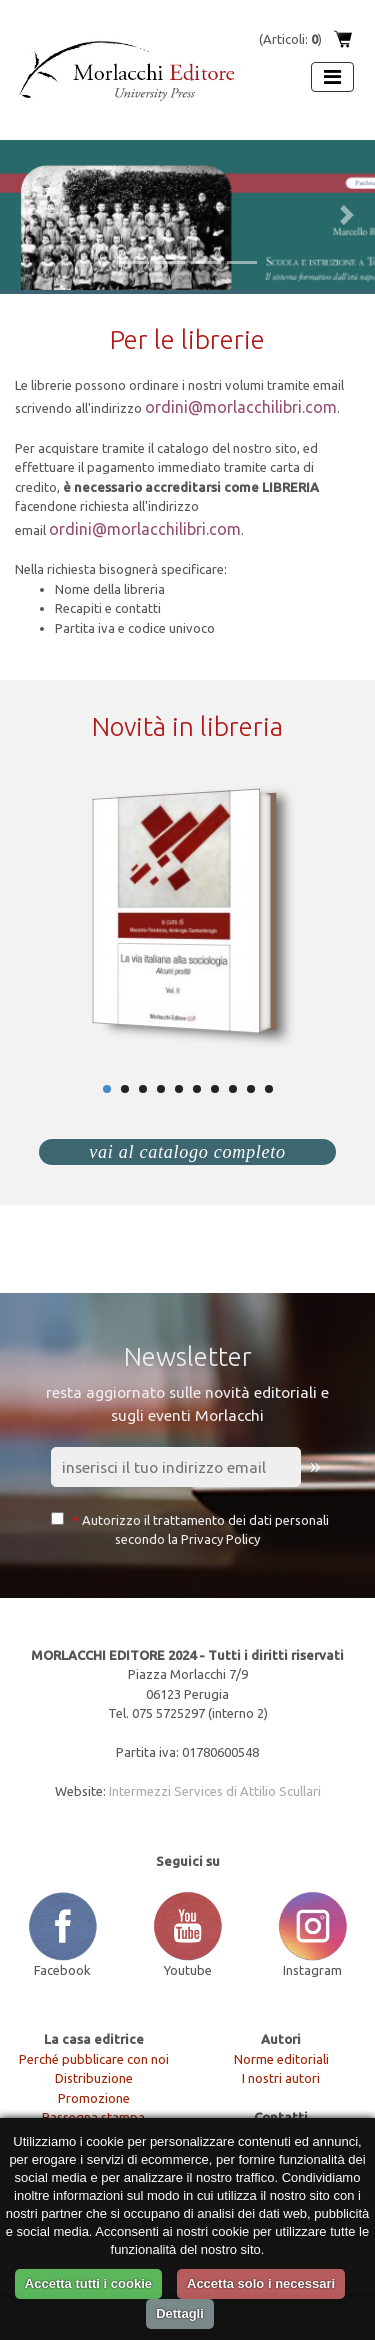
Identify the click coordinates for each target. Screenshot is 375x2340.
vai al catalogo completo (187, 1152)
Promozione (94, 2098)
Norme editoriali (281, 2059)
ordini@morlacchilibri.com (241, 407)
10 (269, 1089)
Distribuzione (94, 2078)
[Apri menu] (332, 77)
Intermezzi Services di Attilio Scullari (215, 1791)
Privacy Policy (220, 1539)
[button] (28, 215)
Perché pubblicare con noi (94, 2059)
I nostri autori (281, 2078)
